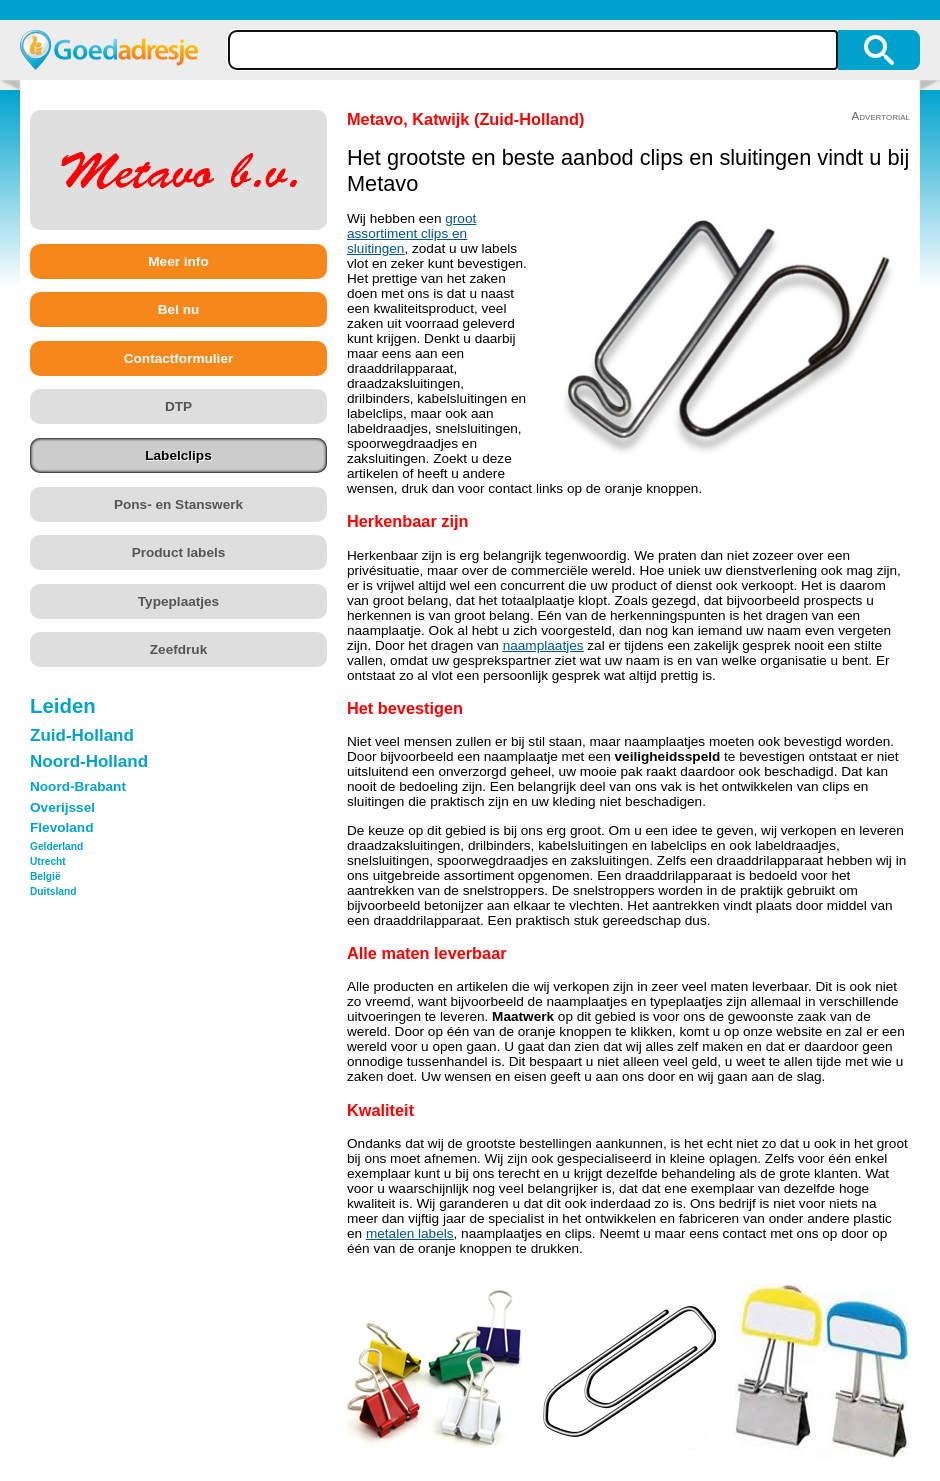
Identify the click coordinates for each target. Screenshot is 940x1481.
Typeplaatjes (178, 601)
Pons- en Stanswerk (178, 504)
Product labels (179, 552)
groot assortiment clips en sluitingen (411, 233)
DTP (178, 406)
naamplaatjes (543, 645)
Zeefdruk (178, 649)
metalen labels (410, 1233)
